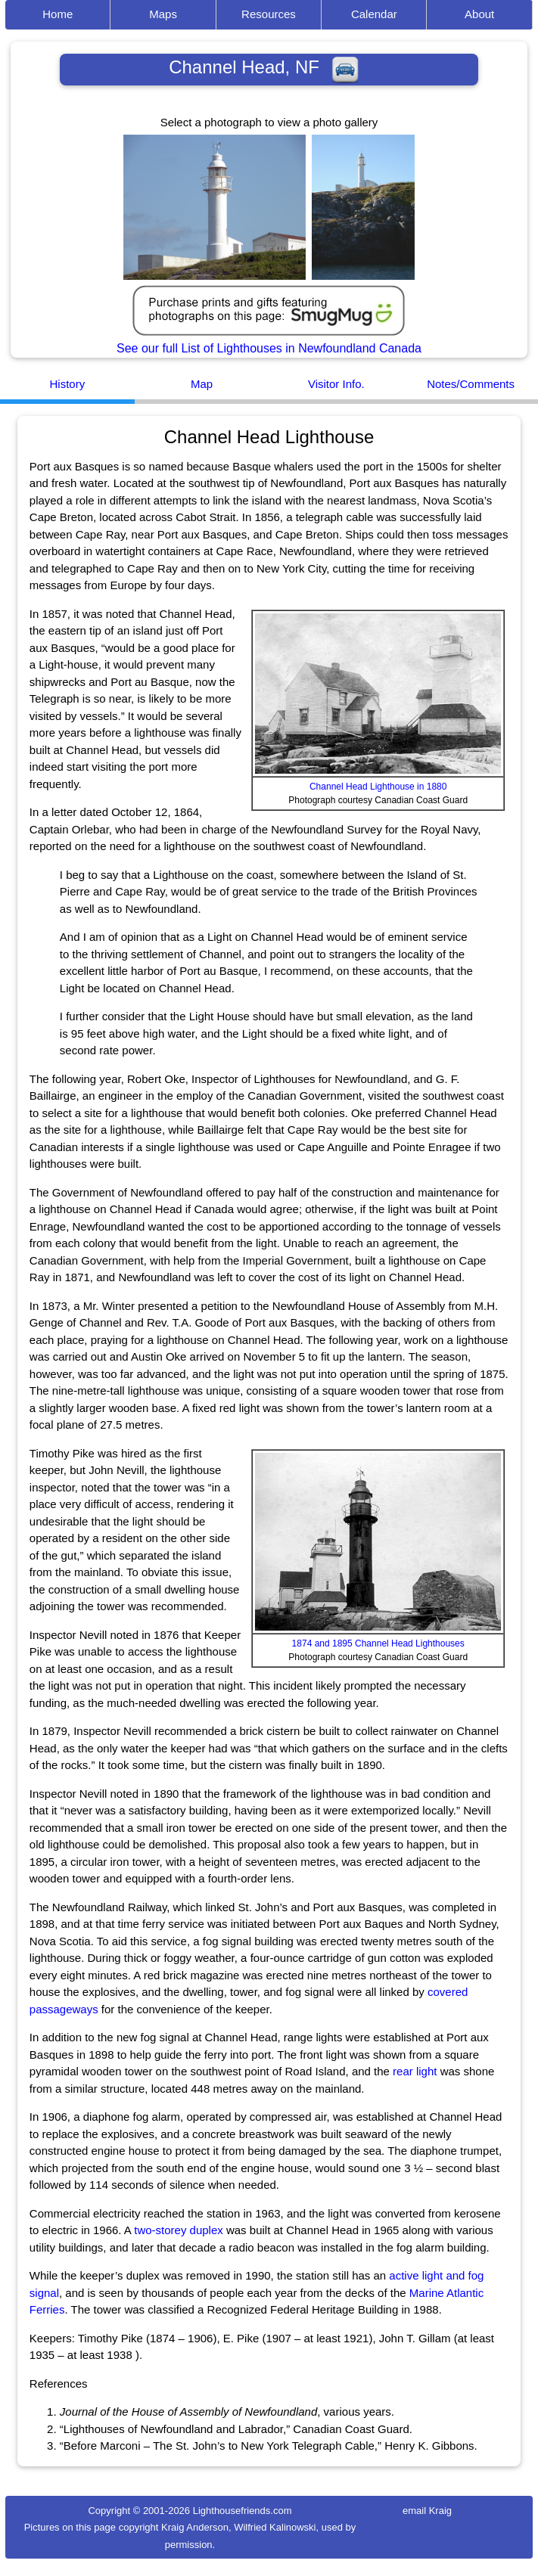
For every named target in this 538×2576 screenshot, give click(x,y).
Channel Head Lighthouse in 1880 (377, 786)
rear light (415, 2071)
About (479, 14)
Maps (163, 14)
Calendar (374, 14)
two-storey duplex (178, 2230)
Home (57, 14)
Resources (268, 14)
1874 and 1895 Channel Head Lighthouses (378, 1643)
